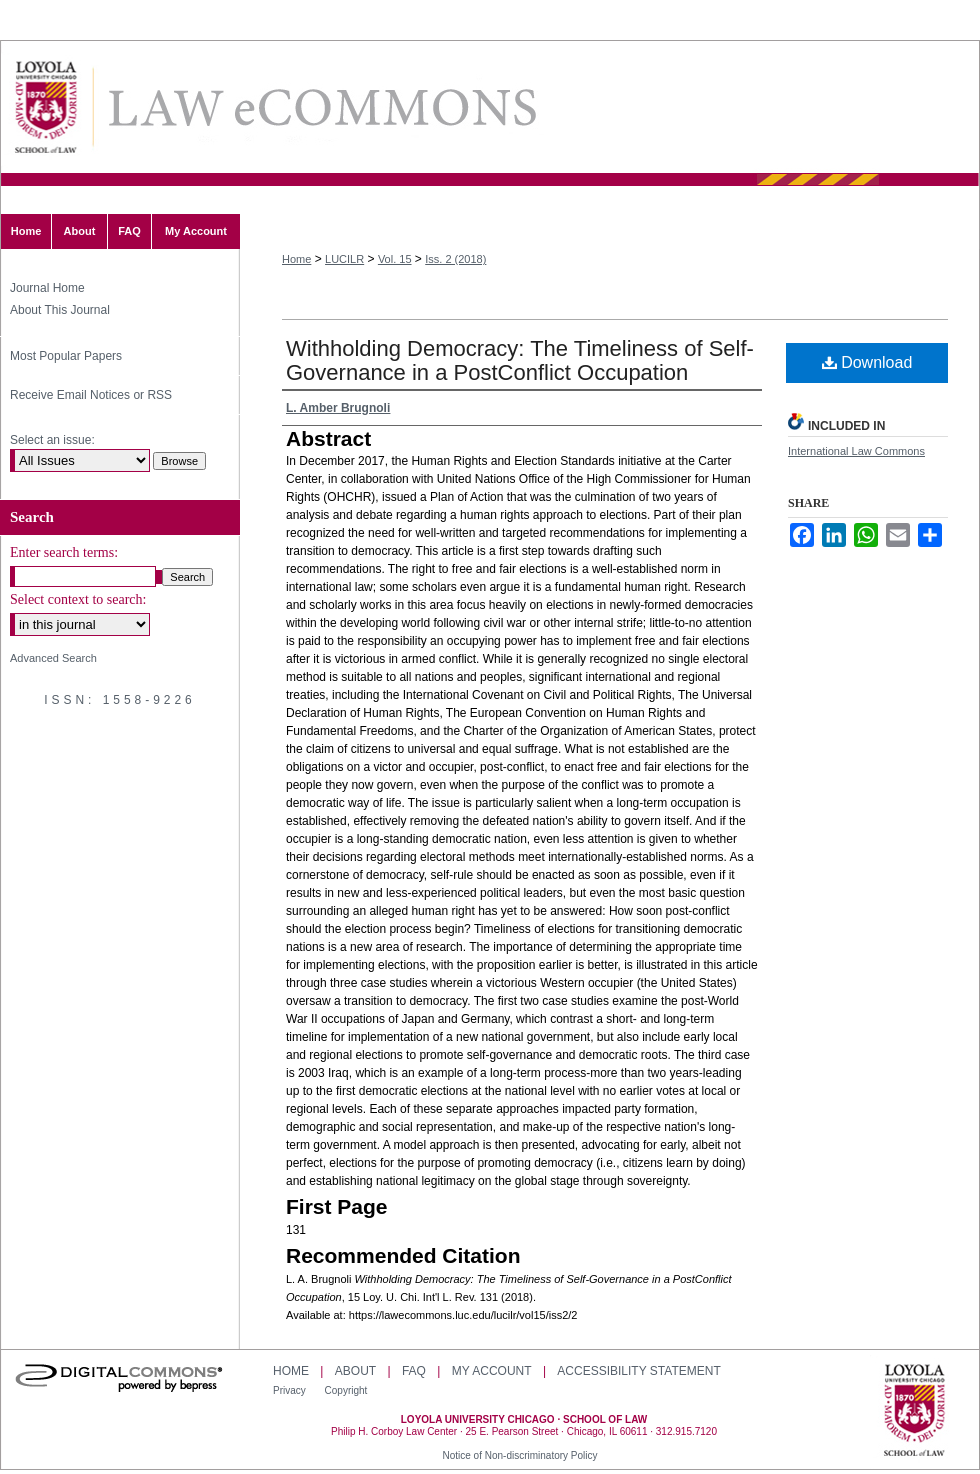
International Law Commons (856, 451)
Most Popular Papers (66, 356)
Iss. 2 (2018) (455, 259)
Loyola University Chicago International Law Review (321, 107)
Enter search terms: (64, 552)
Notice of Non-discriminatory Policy (519, 1455)
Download (867, 362)
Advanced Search (53, 658)
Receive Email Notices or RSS (91, 395)
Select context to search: (78, 599)
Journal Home (47, 288)
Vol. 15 (395, 259)
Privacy (291, 1390)
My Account (492, 1371)
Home (296, 259)
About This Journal (60, 310)
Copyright (346, 1390)
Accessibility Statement (638, 1371)
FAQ (414, 1371)
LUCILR (344, 259)
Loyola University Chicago (914, 1412)
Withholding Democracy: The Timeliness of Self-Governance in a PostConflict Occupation (520, 360)
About (355, 1371)
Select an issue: (52, 440)
